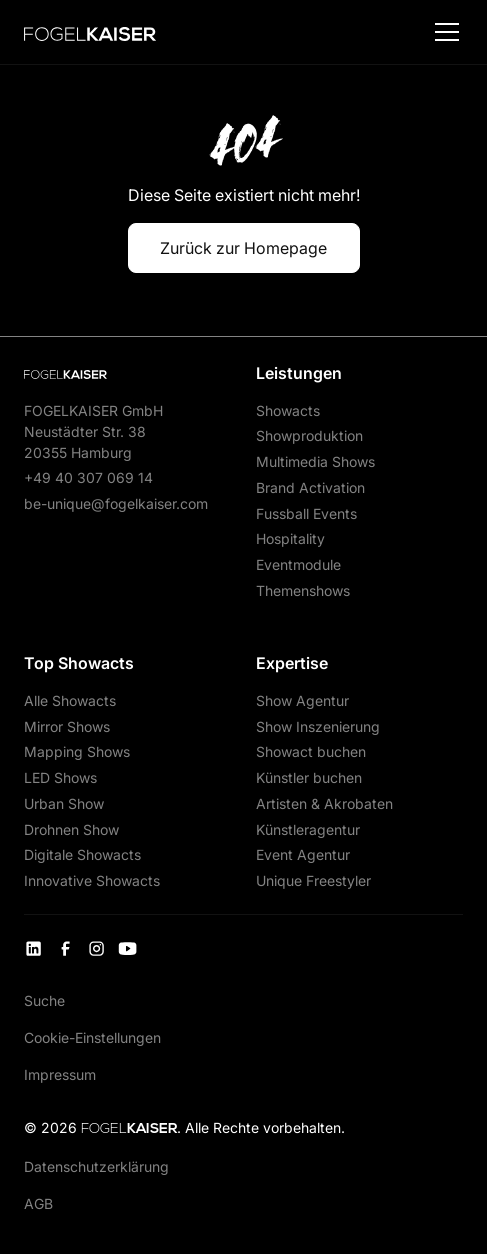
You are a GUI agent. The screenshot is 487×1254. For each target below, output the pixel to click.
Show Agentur (302, 700)
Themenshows (303, 590)
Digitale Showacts (82, 854)
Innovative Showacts (92, 880)
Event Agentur (303, 854)
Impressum (60, 1074)
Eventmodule (298, 564)
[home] (89, 32)
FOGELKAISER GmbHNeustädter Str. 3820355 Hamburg (93, 431)
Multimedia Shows (315, 461)
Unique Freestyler (313, 880)
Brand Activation (310, 487)
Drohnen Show (71, 829)
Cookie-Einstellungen (92, 1037)
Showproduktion (309, 435)
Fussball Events (306, 513)
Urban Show (64, 803)
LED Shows (60, 777)
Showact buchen (311, 751)
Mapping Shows (77, 751)
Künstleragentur (308, 829)
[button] (443, 32)
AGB (38, 1203)
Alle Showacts (70, 700)
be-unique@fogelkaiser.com (116, 503)
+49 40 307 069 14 (88, 477)
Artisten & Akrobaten (324, 803)
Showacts (288, 410)
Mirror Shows (67, 726)
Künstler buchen (309, 777)
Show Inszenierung (318, 726)
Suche (44, 1000)
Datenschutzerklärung (96, 1166)
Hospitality (290, 538)
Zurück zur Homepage (243, 248)
